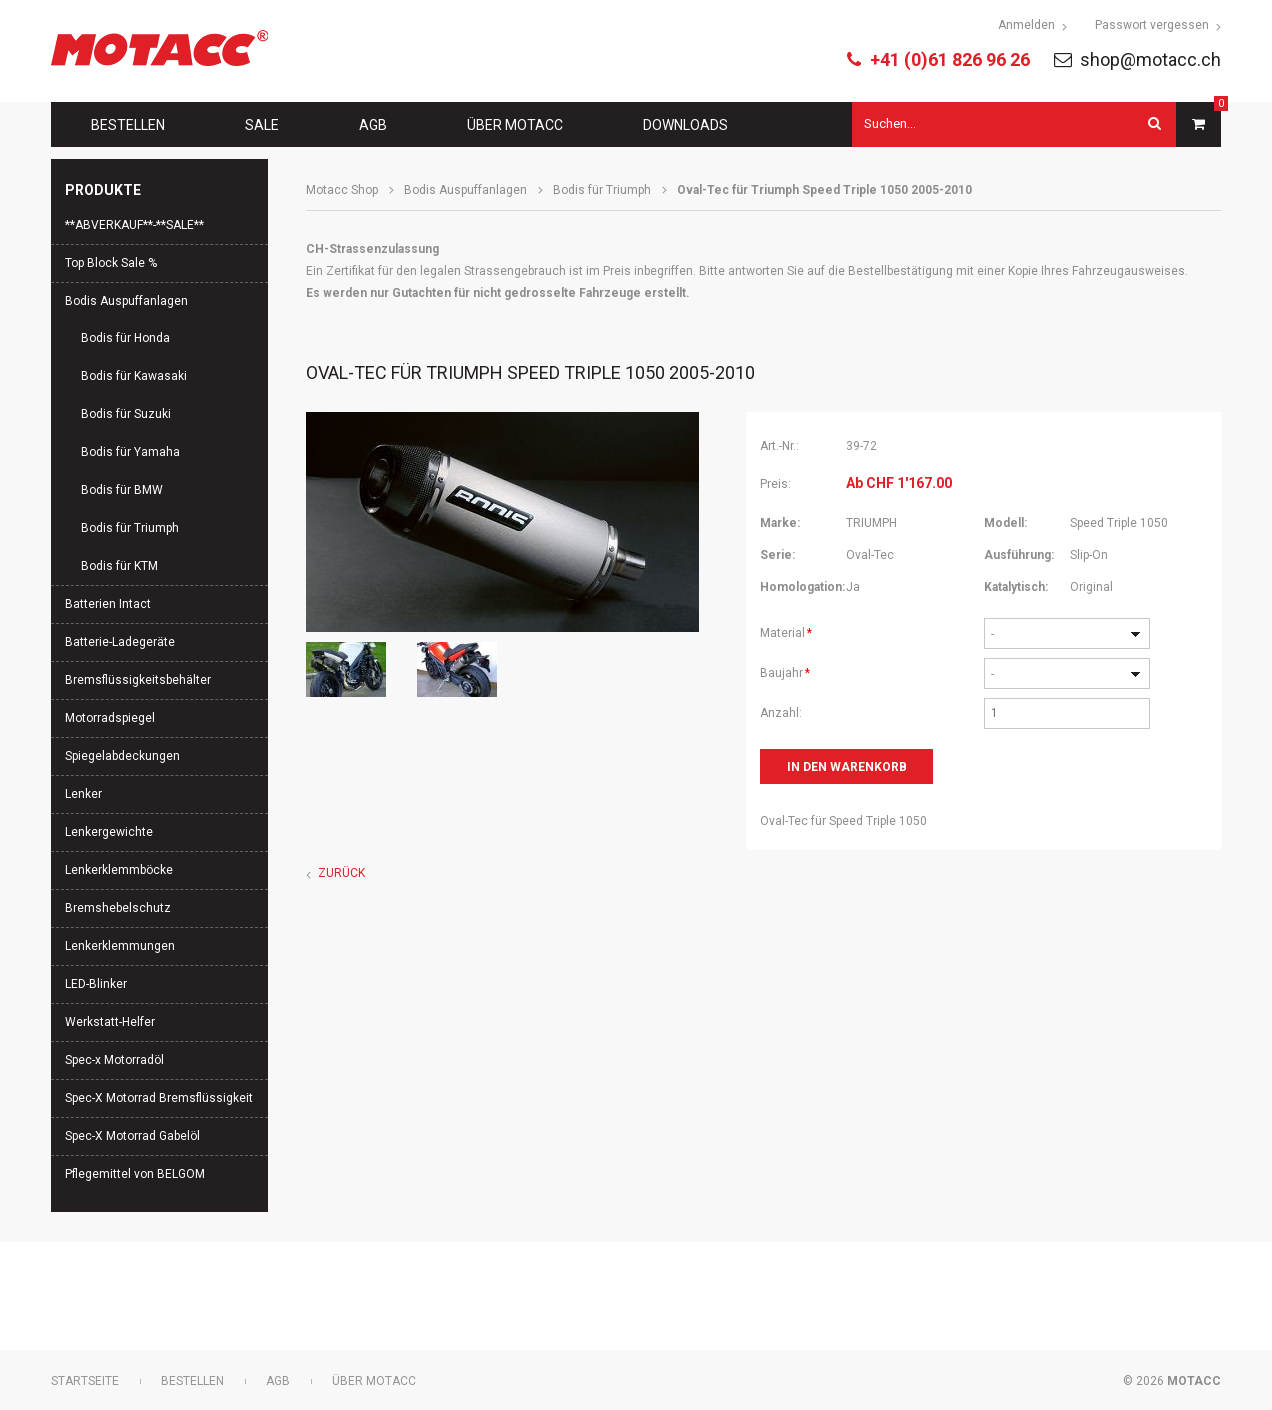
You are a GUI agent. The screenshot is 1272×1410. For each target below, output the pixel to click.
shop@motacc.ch (1150, 59)
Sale (262, 125)
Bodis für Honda (125, 338)
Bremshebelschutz (118, 908)
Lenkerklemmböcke (119, 870)
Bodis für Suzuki (126, 414)
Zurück (341, 873)
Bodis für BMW (122, 490)
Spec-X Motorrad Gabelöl (132, 1136)
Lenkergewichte (109, 832)
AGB (373, 125)
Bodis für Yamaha (130, 452)
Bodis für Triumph (602, 190)
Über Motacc (515, 125)
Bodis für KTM (119, 566)
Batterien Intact (108, 604)
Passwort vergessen (1152, 25)
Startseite (85, 1381)
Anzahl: (781, 713)
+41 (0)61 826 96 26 (950, 59)
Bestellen (128, 125)
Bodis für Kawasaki (134, 376)
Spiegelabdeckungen (122, 756)
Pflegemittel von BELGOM (135, 1174)
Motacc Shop (342, 190)
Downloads (685, 125)
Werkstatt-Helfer (110, 1022)
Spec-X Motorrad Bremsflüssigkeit (159, 1098)
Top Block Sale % (111, 263)
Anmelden (1026, 25)
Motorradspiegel (110, 718)
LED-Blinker (96, 984)
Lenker (83, 794)
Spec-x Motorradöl (114, 1060)
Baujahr (787, 671)
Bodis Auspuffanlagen (465, 190)
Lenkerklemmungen (120, 946)
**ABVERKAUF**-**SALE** (134, 225)
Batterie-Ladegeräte (120, 642)
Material (787, 631)
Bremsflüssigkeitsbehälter (138, 680)
